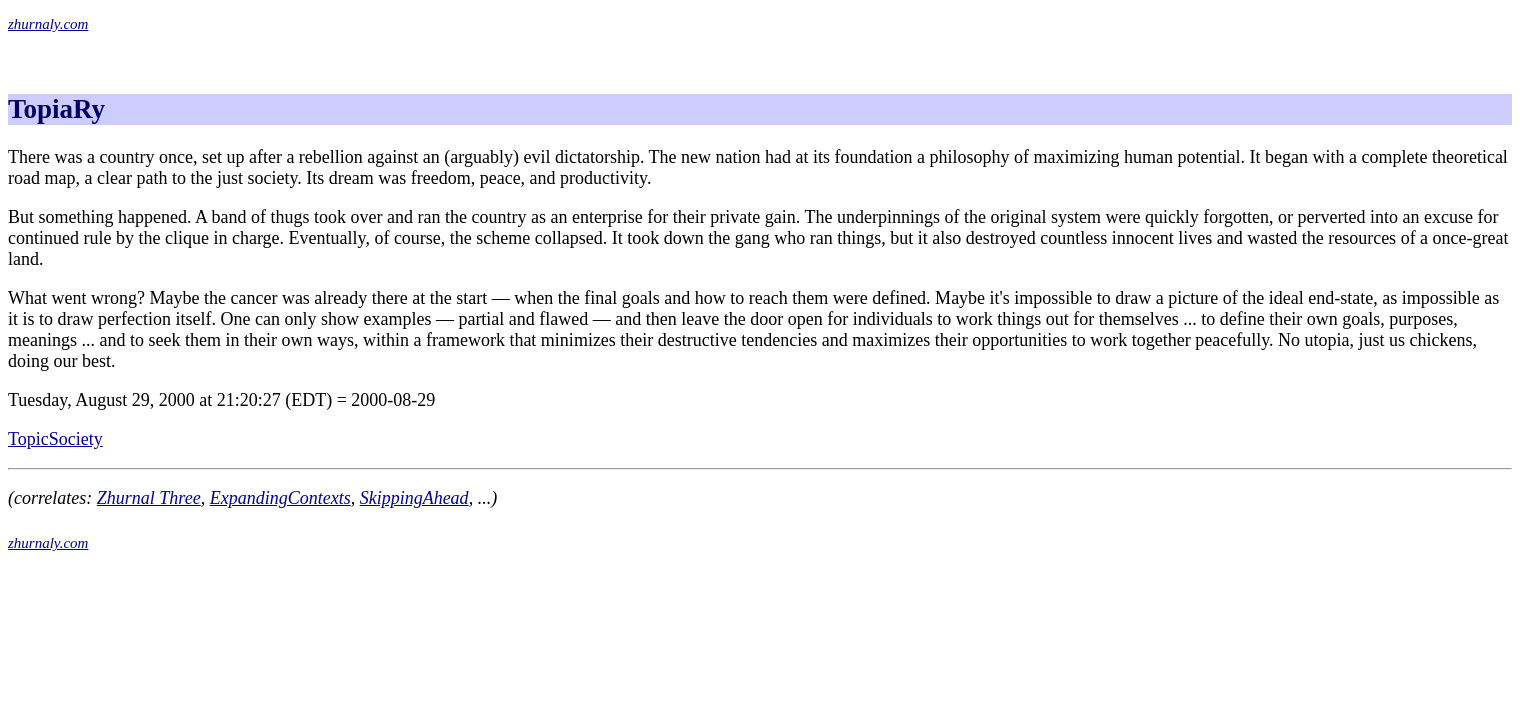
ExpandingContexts (280, 498)
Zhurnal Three (149, 498)
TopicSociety (55, 439)
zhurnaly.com (48, 24)
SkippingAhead (414, 498)
